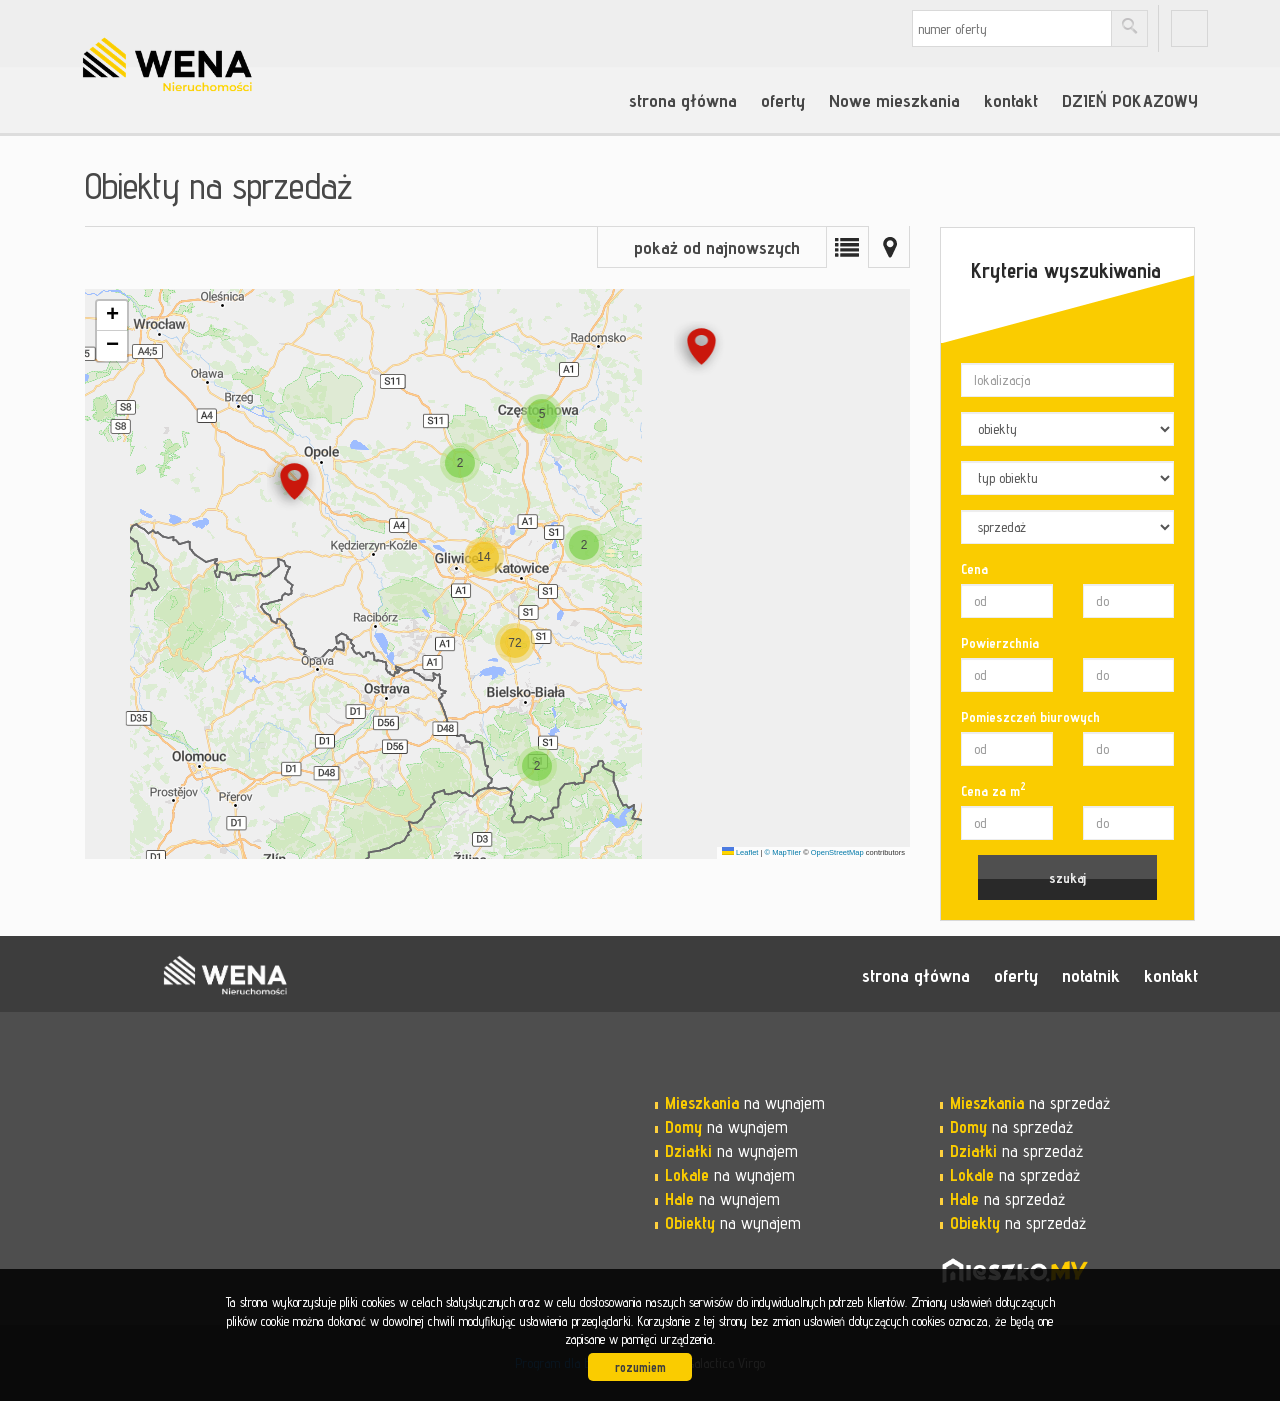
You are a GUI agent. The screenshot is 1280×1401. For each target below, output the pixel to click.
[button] (701, 349)
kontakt (1011, 100)
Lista (847, 247)
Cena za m (993, 790)
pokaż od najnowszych (717, 247)
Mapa (889, 247)
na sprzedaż (1030, 1103)
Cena (974, 569)
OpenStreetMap (837, 852)
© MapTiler (783, 852)
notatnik (1091, 975)
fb (1189, 28)
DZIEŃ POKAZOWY (1130, 100)
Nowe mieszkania (894, 100)
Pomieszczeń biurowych (1030, 717)
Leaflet (740, 852)
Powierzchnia (1000, 643)
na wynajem (745, 1103)
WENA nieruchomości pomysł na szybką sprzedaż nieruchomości (225, 975)
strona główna (683, 100)
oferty (783, 100)
